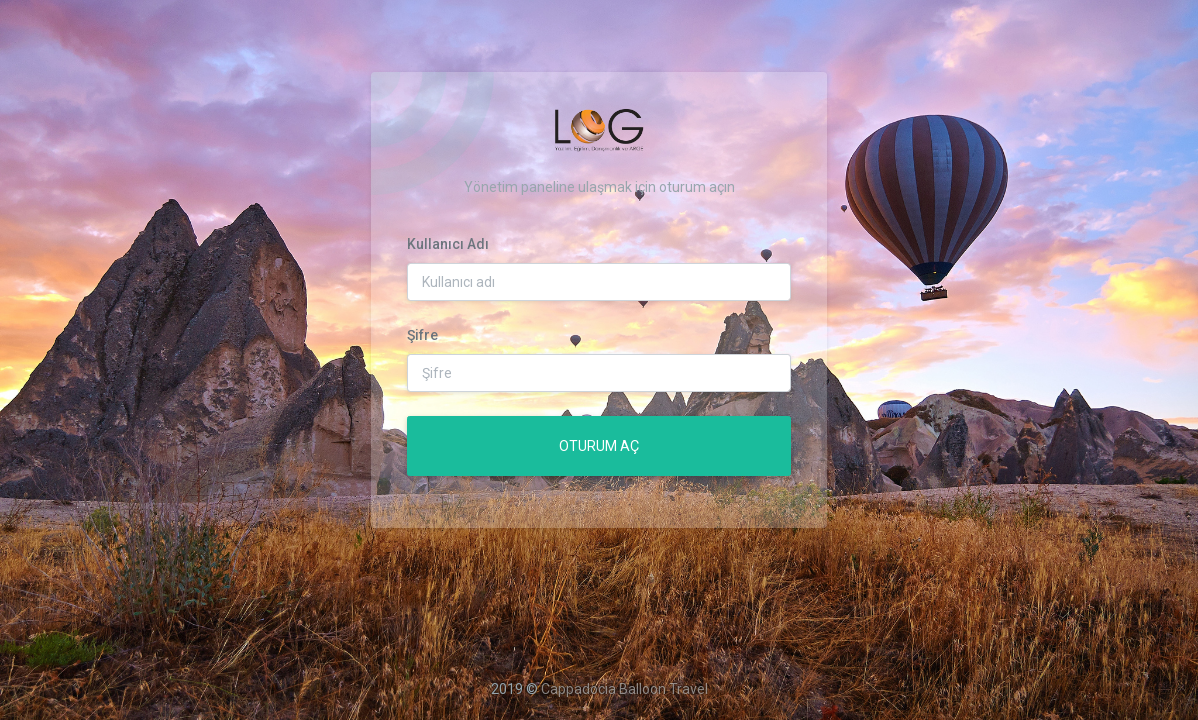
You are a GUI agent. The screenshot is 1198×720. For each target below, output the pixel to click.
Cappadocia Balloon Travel (624, 689)
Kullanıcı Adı (448, 244)
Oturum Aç (599, 446)
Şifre (422, 335)
